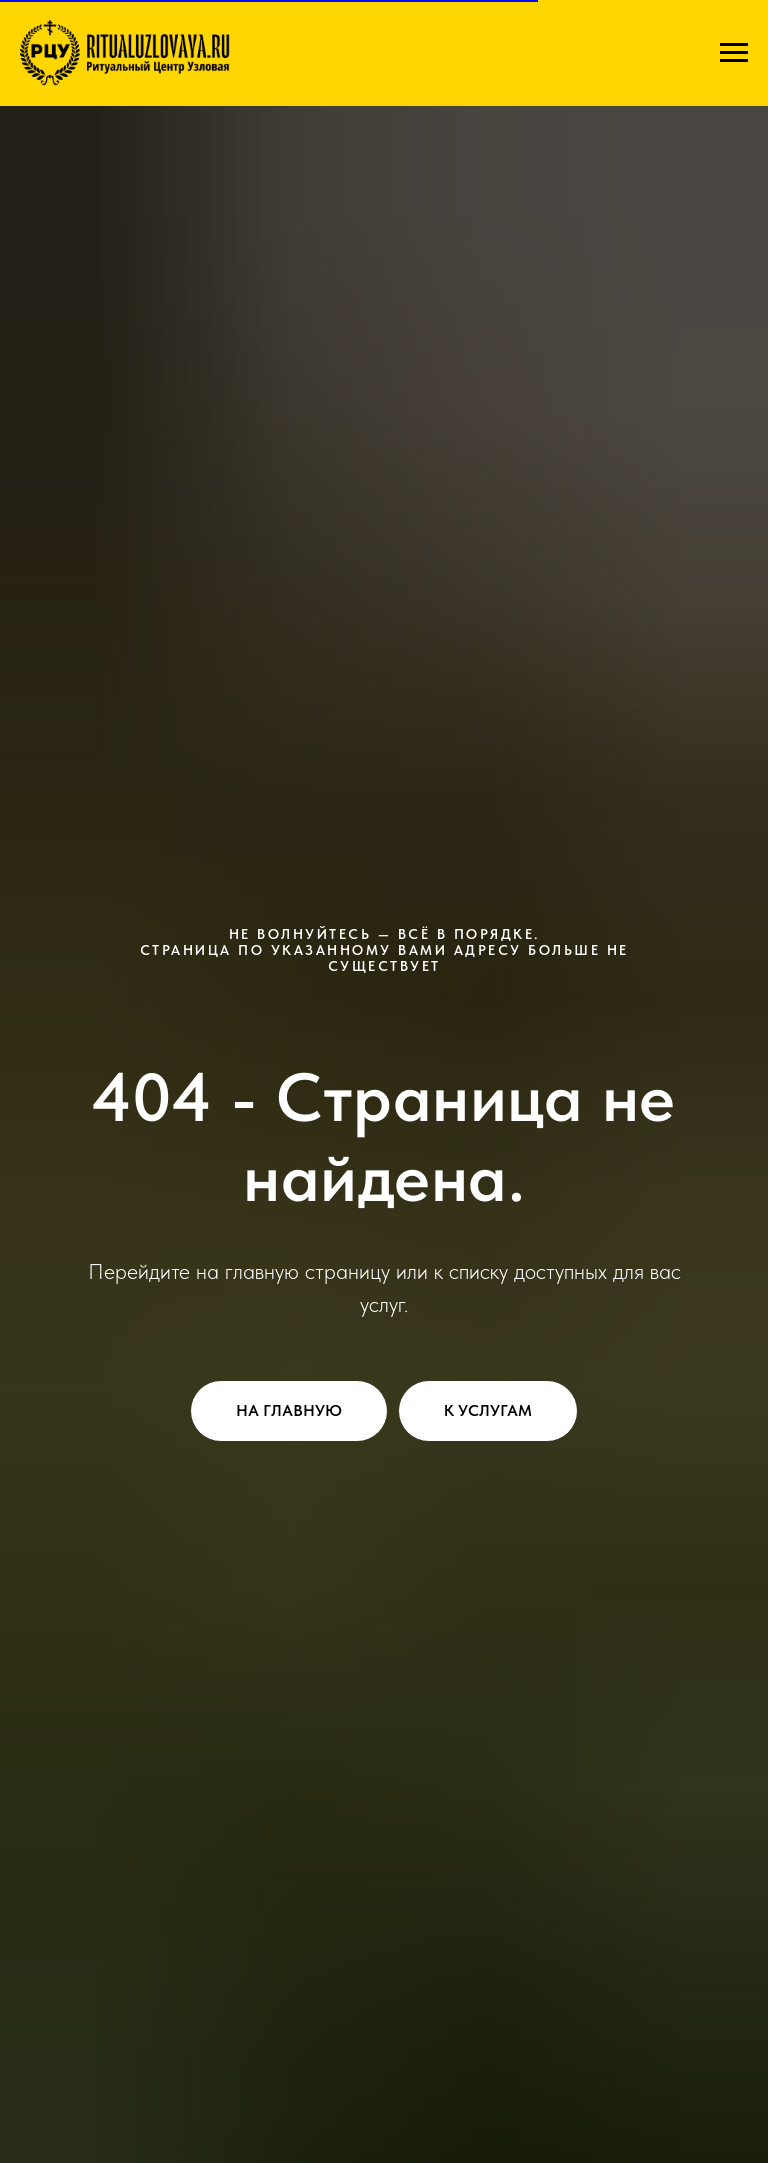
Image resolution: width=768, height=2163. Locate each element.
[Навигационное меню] (734, 53)
